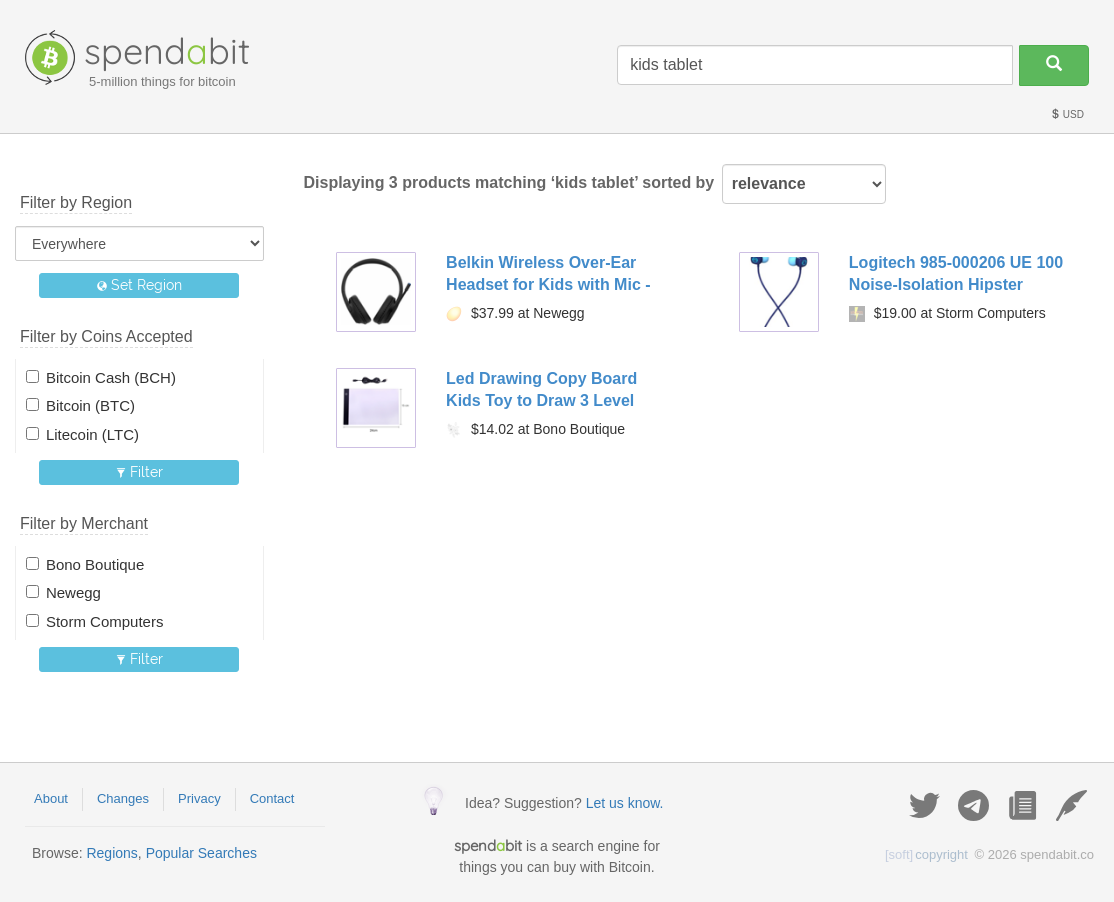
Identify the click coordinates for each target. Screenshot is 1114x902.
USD (1067, 114)
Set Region (139, 285)
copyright (926, 854)
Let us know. (625, 803)
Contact (272, 798)
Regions (111, 853)
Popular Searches (201, 853)
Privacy (199, 798)
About (51, 798)
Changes (123, 798)
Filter (139, 472)
